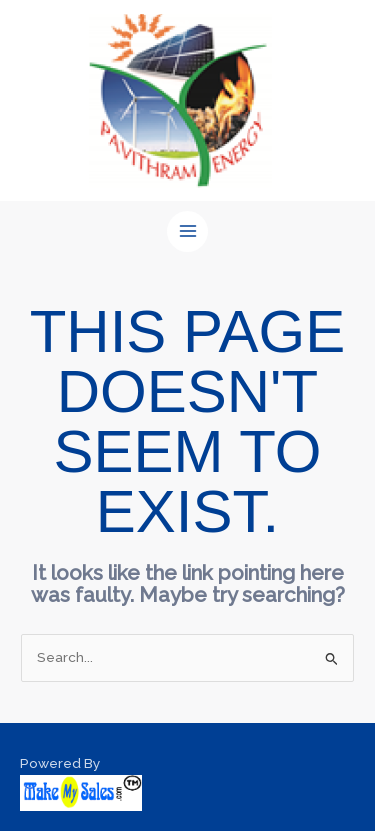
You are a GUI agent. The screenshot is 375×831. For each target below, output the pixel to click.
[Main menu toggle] (187, 231)
